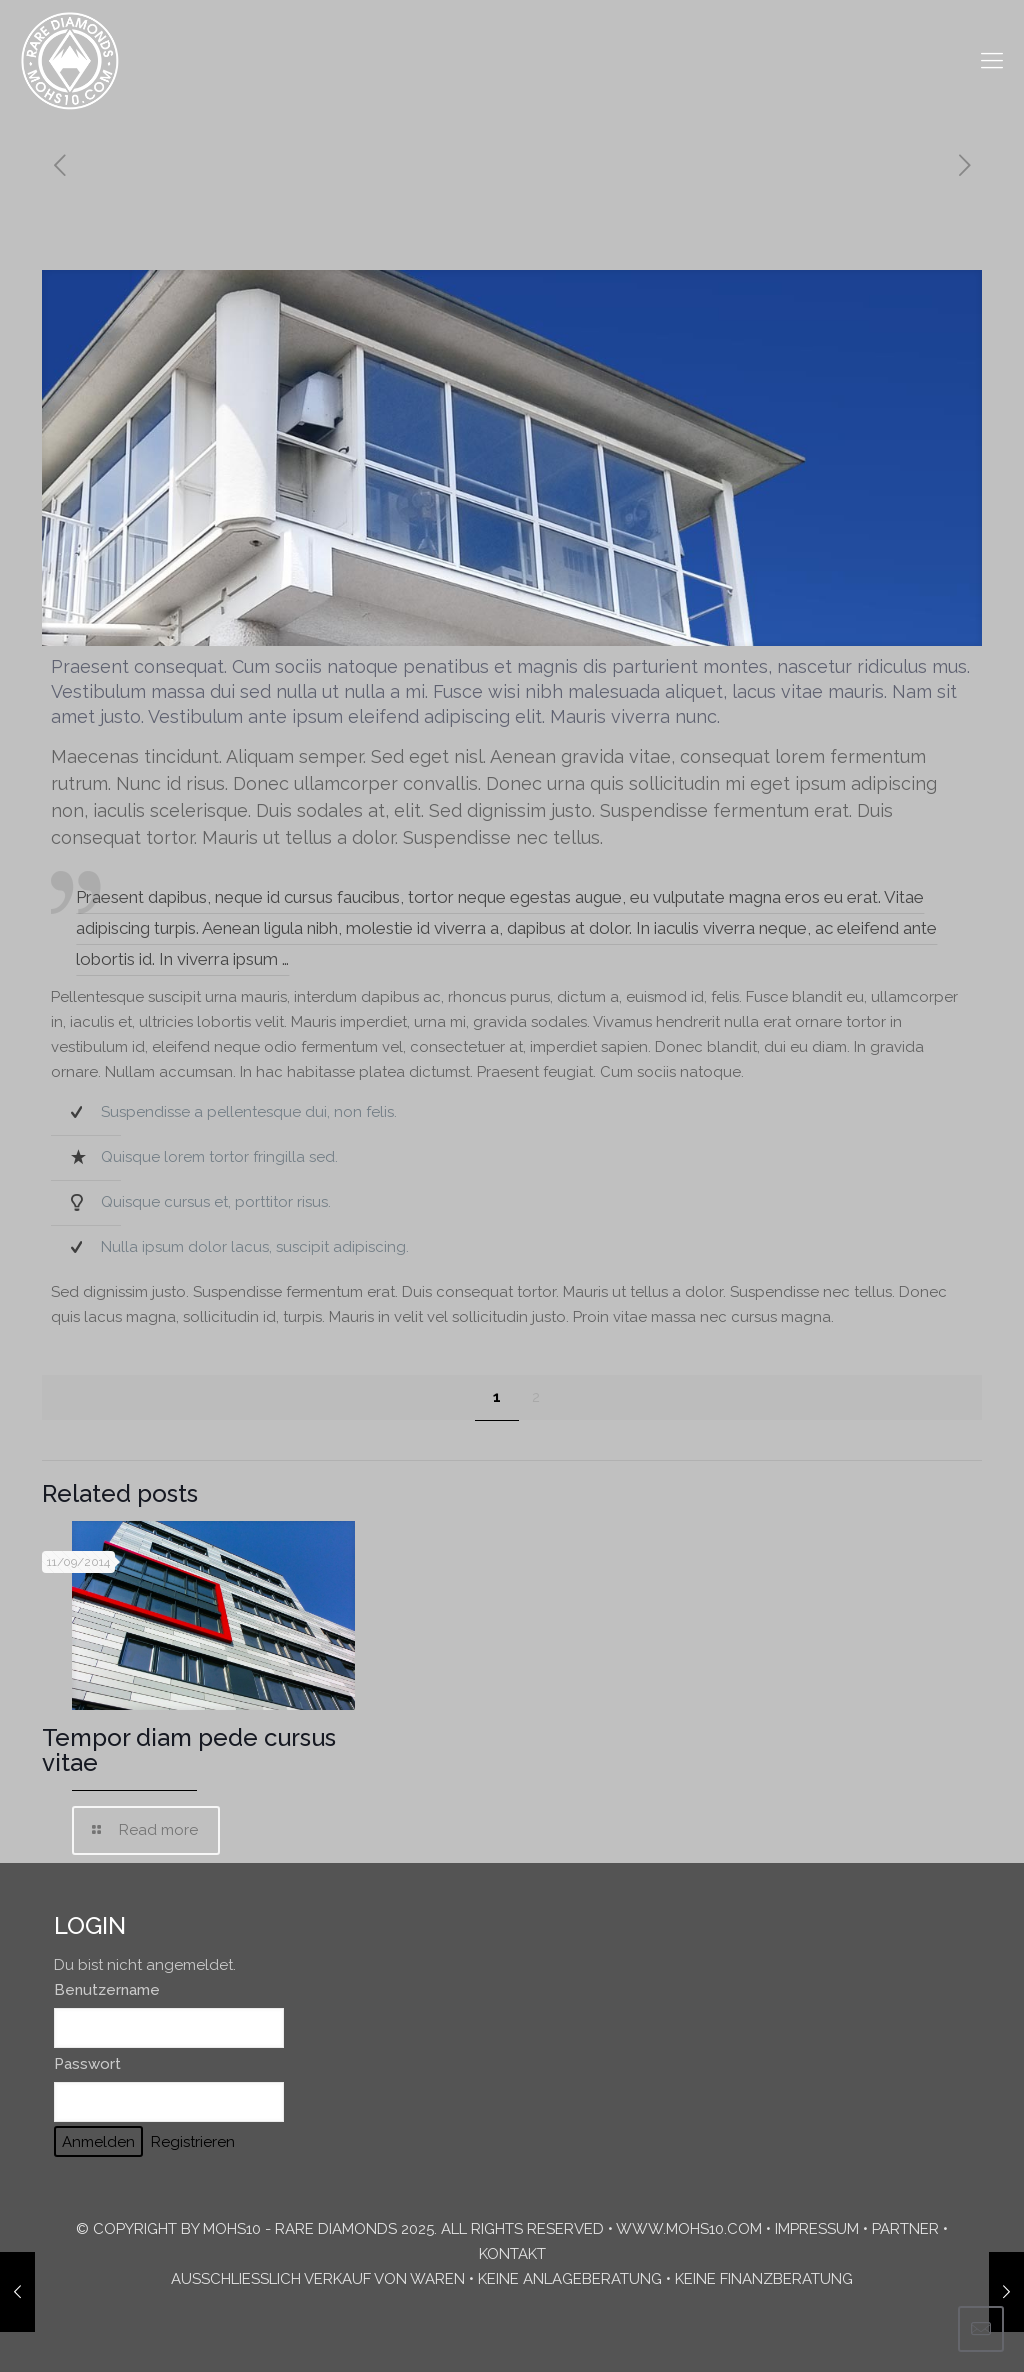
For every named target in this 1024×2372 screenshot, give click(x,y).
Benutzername (107, 1990)
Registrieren (193, 2142)
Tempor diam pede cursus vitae (189, 1750)
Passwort (87, 2064)
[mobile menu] (992, 60)
